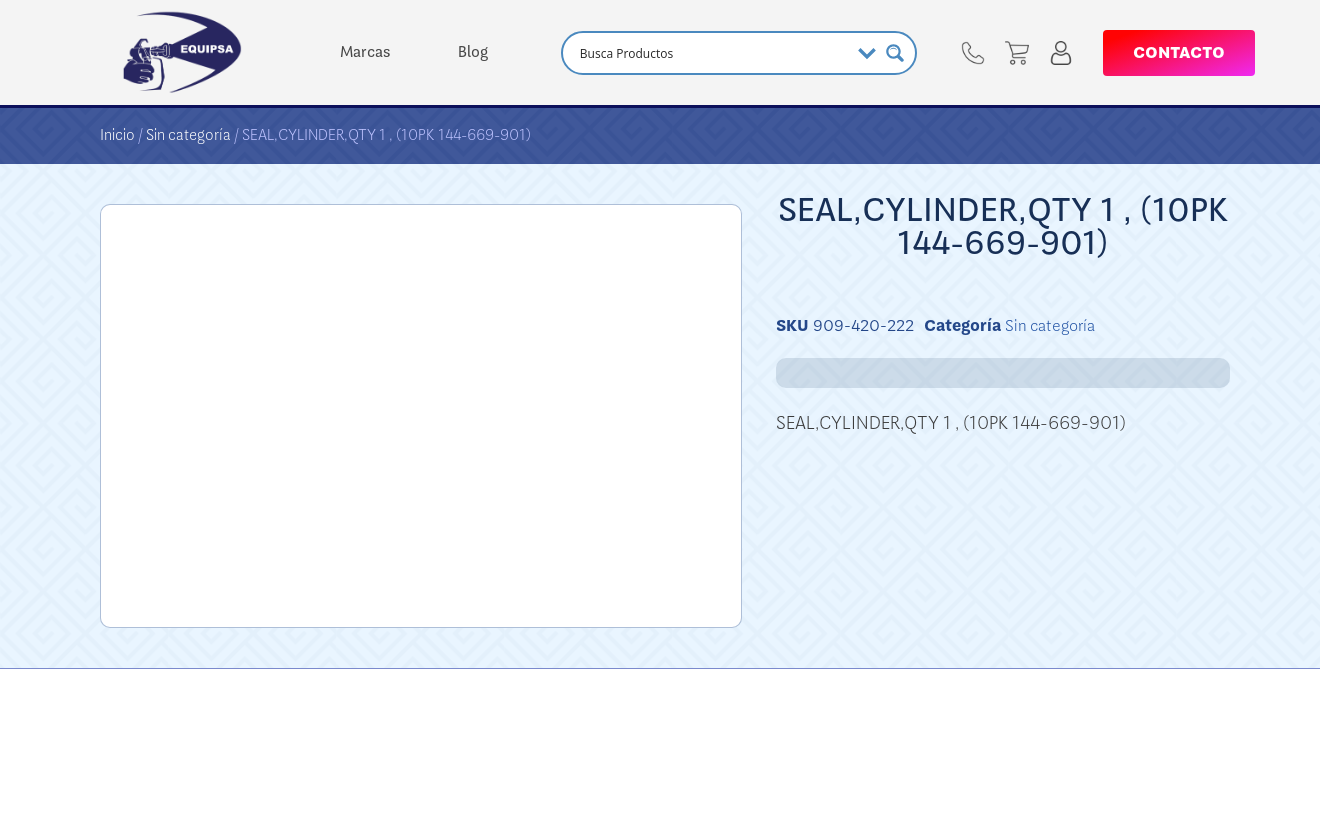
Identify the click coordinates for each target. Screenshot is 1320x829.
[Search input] (712, 53)
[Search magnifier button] (895, 53)
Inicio (117, 135)
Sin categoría (188, 135)
